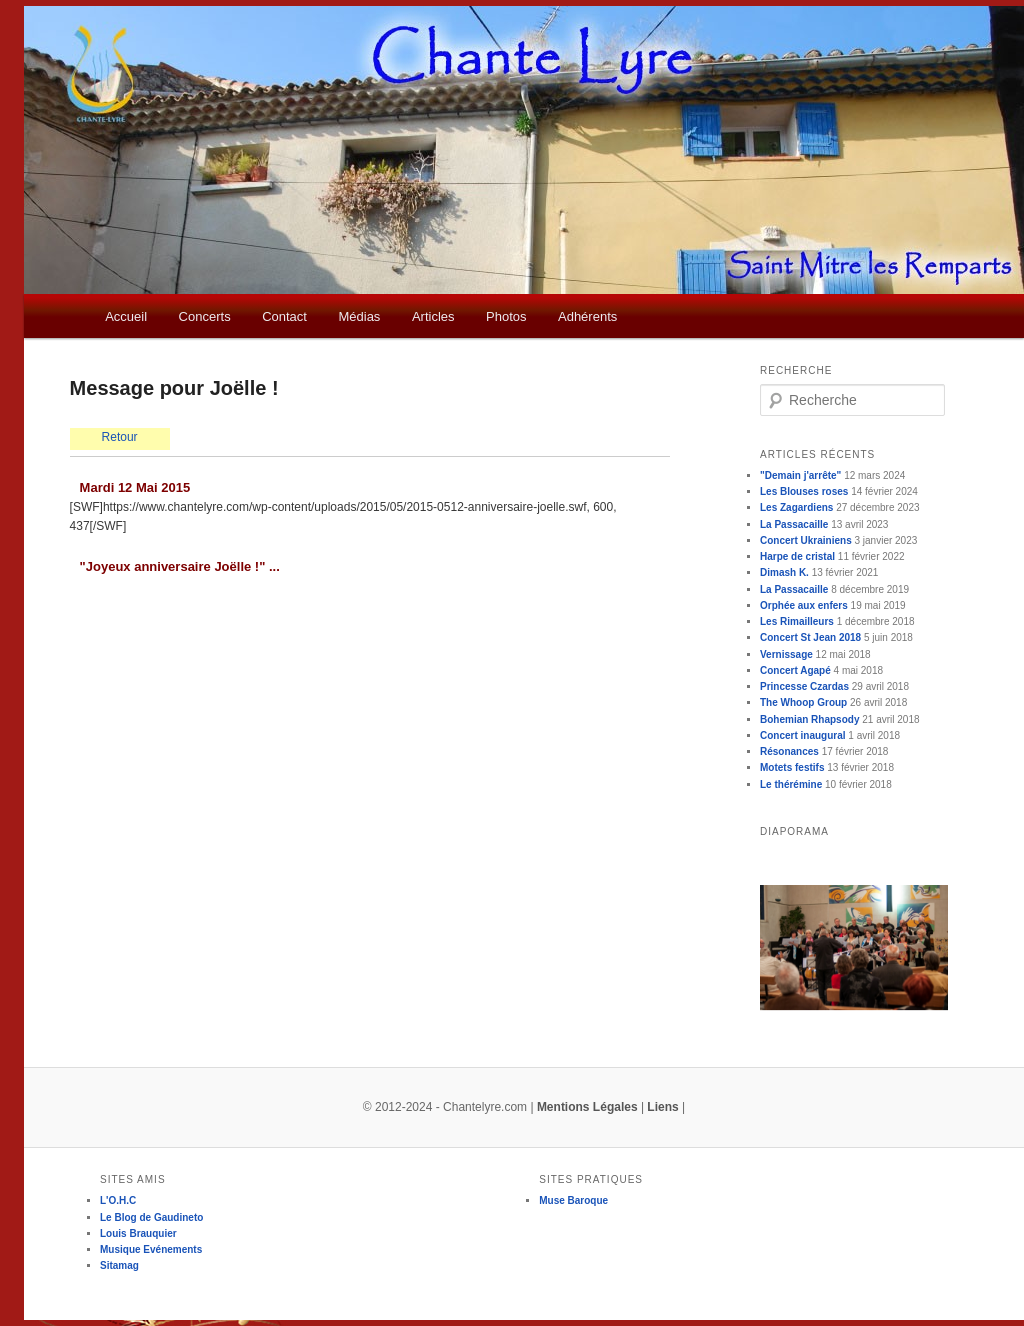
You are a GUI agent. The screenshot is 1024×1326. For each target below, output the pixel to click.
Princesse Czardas (804, 686)
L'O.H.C (118, 1200)
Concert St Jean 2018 (810, 637)
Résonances (789, 751)
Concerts (205, 316)
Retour (120, 437)
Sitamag (119, 1265)
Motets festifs (792, 767)
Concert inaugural (803, 735)
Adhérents (587, 316)
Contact (284, 316)
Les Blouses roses (804, 491)
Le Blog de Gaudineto (151, 1217)
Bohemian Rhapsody (809, 719)
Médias (359, 316)
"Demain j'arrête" (800, 475)
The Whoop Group (803, 702)
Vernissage (786, 654)
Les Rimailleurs (797, 621)
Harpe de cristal (797, 556)
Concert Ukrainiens (806, 540)
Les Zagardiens (796, 507)
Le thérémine (791, 784)
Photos (506, 316)
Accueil (126, 316)
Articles (433, 316)
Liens (662, 1107)
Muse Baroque (573, 1200)
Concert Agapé (795, 670)
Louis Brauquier (138, 1233)
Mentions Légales (587, 1107)
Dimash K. (784, 572)
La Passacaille (794, 524)
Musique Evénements (151, 1249)
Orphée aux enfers (804, 605)
